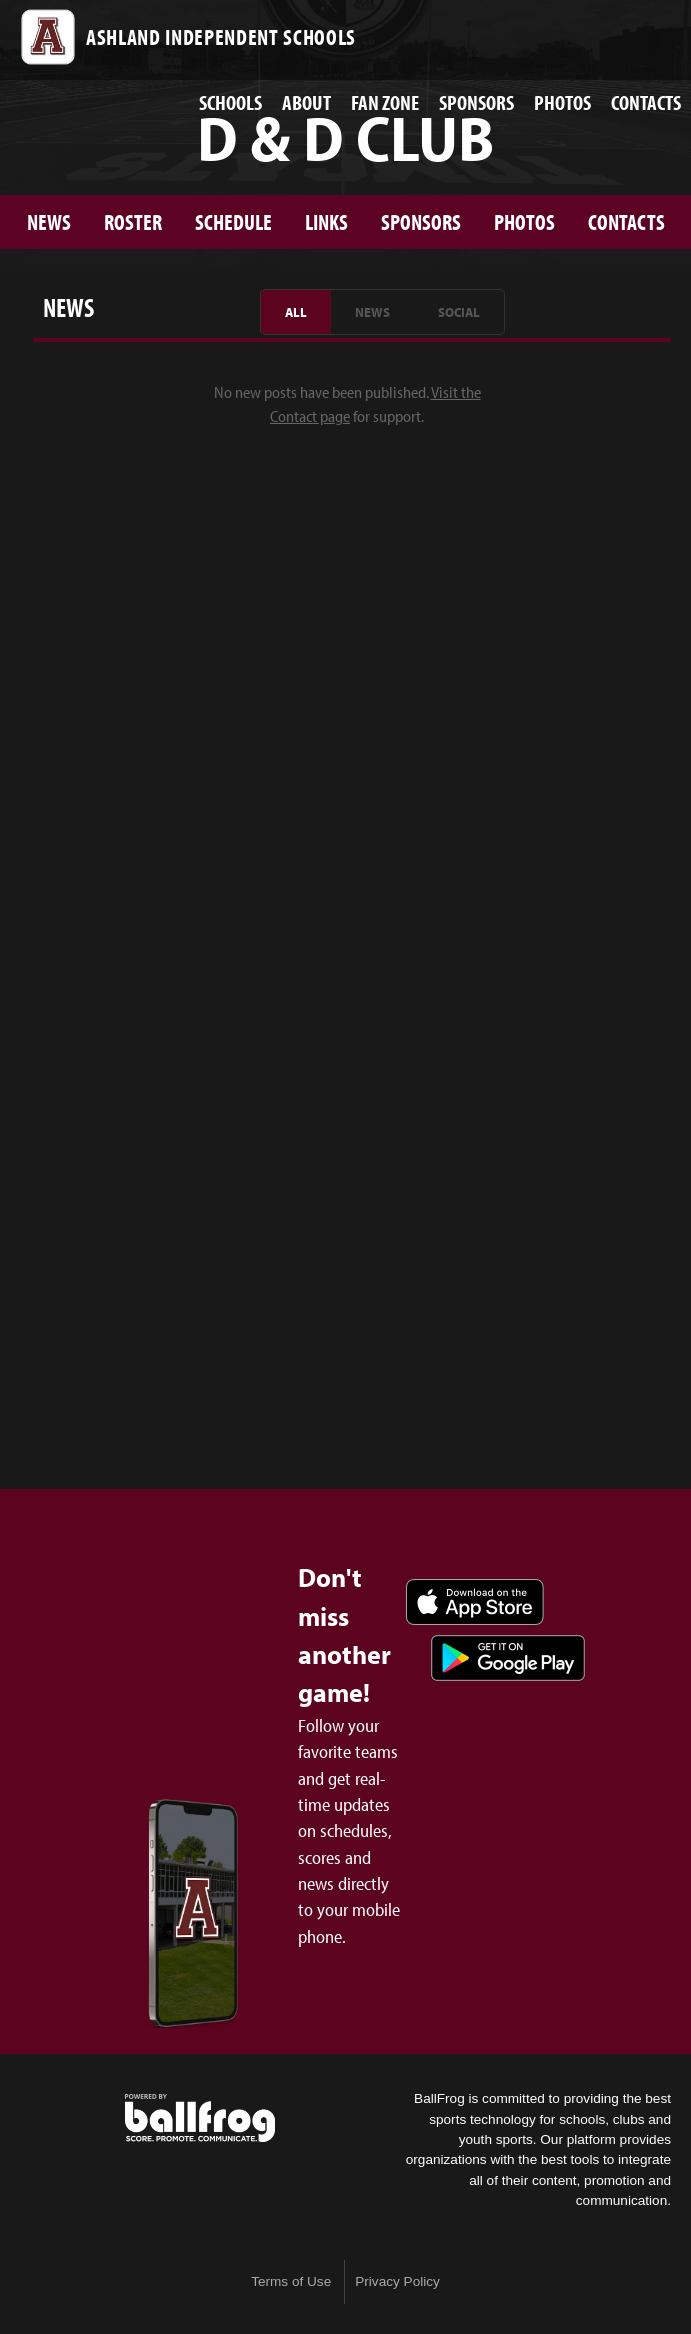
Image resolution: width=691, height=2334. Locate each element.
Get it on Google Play (508, 1658)
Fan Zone (385, 102)
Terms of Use (291, 2281)
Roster (133, 221)
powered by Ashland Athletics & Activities (200, 2118)
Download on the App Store (475, 1602)
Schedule (233, 221)
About (306, 102)
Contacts (646, 102)
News (49, 221)
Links (326, 221)
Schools (230, 102)
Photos (562, 102)
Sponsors (476, 102)
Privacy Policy (397, 2281)
